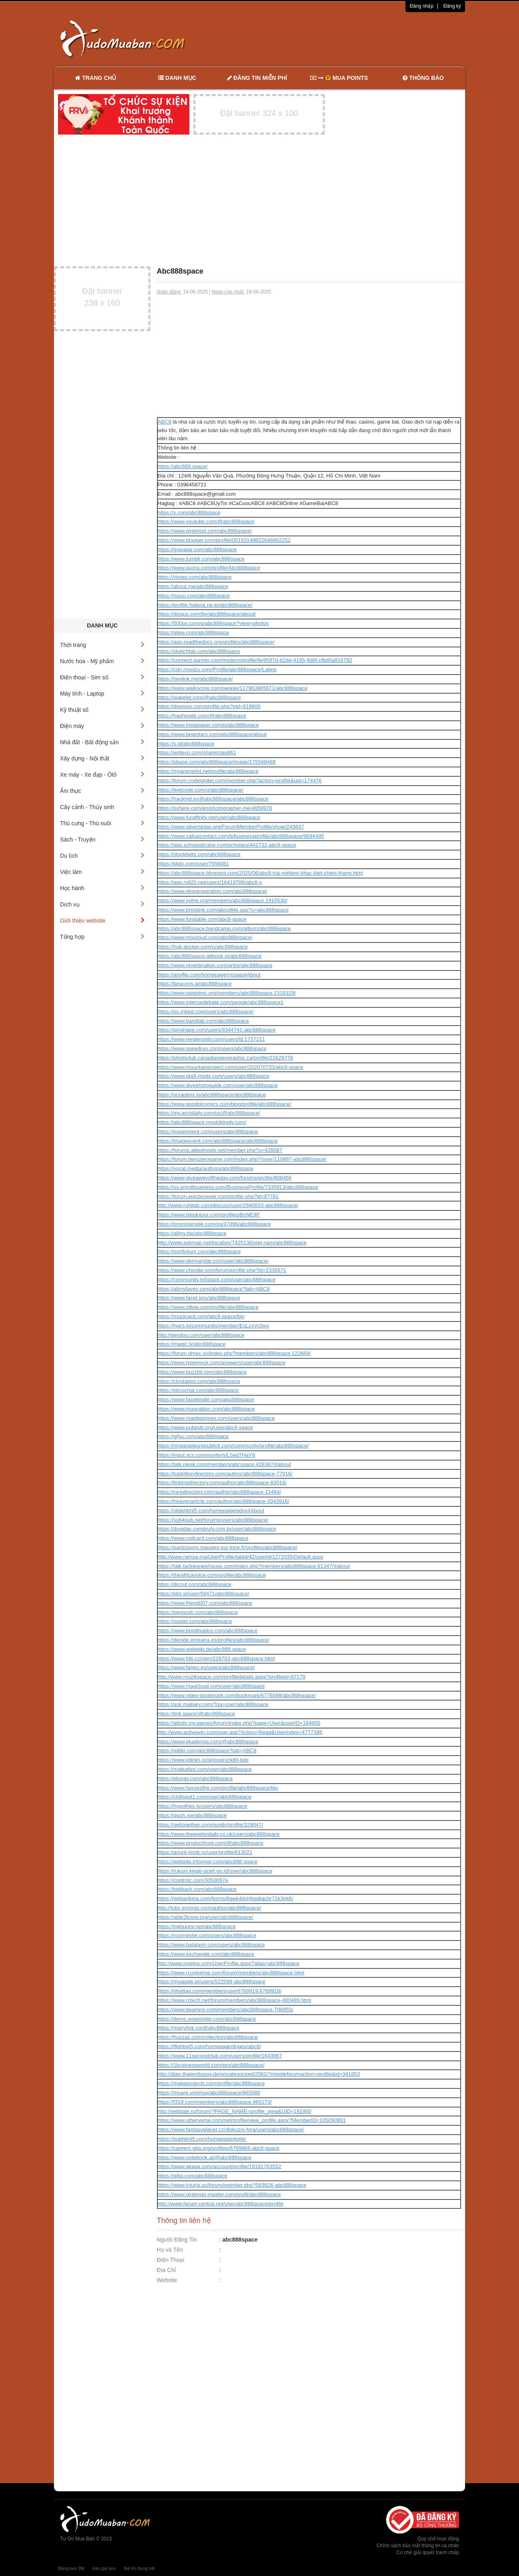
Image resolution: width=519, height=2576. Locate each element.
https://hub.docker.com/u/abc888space (203, 947)
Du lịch (102, 855)
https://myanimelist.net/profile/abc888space (208, 771)
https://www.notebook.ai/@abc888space (204, 2157)
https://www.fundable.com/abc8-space (202, 919)
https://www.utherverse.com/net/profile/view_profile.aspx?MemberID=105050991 (252, 2120)
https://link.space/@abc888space (196, 1714)
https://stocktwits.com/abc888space (199, 854)
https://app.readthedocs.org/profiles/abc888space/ (216, 642)
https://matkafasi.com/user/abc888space (205, 1769)
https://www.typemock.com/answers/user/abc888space (222, 1363)
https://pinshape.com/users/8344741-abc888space (217, 1030)
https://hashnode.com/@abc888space (202, 716)
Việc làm (102, 872)
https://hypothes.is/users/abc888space (202, 1806)
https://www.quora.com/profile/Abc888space (209, 568)
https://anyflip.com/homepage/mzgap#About (209, 975)
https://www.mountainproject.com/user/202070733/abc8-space (230, 1067)
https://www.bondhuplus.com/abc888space (207, 1630)
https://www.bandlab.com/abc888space (203, 1021)
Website (167, 2280)
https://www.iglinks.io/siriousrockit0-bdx (203, 1760)
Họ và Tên (170, 2249)
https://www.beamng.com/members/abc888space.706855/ (226, 2009)
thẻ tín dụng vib (139, 2568)
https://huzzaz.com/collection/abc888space (208, 2037)
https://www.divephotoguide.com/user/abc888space (218, 1085)
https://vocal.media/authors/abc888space (205, 1168)
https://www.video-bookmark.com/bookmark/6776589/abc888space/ (237, 1695)
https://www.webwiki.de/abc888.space (202, 1649)
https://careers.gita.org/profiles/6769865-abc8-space (219, 2148)
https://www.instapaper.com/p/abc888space (208, 725)
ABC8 (165, 422)
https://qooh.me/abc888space (192, 1815)
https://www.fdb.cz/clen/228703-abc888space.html (216, 1658)
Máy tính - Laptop (102, 693)
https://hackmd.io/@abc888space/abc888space (213, 799)
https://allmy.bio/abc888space (192, 1233)
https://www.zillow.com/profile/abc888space (208, 1307)
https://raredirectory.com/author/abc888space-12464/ (219, 1492)
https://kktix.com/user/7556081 (193, 864)
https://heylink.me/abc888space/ (195, 679)
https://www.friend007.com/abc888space (205, 1603)
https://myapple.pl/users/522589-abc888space (212, 1982)
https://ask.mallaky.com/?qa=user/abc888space (213, 1704)
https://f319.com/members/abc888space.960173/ (215, 2102)
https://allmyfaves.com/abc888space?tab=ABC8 (214, 1289)
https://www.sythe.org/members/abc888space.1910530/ (222, 900)
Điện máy (102, 726)
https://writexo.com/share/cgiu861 (197, 752)
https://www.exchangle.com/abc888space (206, 1954)
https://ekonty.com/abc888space (195, 1778)
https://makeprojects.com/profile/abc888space (211, 2083)
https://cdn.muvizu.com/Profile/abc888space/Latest (217, 669)
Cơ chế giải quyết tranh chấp (428, 2552)
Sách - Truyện (102, 839)
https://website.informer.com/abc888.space (207, 1862)
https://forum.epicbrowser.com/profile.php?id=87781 (218, 1196)
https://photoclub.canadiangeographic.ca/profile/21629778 (225, 1058)
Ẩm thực (102, 791)
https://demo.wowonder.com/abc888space (207, 2019)
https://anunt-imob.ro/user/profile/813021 (205, 1852)
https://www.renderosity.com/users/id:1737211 (211, 1039)
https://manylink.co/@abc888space (199, 2028)
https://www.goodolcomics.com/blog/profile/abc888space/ (225, 1104)
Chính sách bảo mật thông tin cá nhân (418, 2545)
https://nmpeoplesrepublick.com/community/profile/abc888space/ (233, 1446)
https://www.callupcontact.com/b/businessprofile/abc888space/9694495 (241, 836)
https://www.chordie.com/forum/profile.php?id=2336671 (222, 1270)
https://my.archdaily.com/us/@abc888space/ (209, 1113)
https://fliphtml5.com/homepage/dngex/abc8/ (209, 2046)
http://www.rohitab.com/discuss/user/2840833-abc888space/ (228, 1205)
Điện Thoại (170, 2260)
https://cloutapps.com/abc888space (199, 1381)
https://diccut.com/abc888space (195, 1584)
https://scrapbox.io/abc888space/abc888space (212, 1095)
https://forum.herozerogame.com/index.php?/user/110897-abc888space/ (242, 1159)
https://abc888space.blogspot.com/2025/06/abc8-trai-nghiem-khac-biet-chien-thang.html (260, 873)
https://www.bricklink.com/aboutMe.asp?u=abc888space (223, 910)
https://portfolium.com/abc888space (199, 1251)
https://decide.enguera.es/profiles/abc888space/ (214, 1640)
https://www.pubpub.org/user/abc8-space (205, 1427)
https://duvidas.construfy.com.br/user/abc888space (217, 1529)
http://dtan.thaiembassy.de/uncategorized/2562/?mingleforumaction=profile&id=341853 (259, 2074)
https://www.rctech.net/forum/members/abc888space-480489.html (234, 2000)
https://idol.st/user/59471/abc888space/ (203, 1594)
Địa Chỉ (166, 2270)
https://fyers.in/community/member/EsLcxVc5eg (213, 1326)
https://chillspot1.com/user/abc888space (204, 1797)
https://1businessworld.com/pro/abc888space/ (211, 2065)
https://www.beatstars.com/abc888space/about (212, 734)
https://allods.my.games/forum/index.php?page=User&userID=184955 (239, 1723)
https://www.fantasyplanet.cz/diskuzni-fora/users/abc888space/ (231, 2129)
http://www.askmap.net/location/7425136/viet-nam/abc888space (232, 1243)
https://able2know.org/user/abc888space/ (205, 1917)
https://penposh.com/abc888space (198, 1612)
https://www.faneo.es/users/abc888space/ (206, 1667)
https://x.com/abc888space (189, 513)
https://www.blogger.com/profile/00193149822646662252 (224, 540)
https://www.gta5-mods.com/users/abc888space (214, 1076)
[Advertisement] (345, 38)
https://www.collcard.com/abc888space (203, 1538)
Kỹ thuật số (102, 710)
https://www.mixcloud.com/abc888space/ (205, 937)
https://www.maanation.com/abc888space (206, 1409)
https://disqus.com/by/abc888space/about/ (207, 614)
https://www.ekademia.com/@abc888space (208, 1742)
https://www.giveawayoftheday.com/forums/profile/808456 (225, 1178)
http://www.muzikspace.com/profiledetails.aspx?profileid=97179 (232, 1677)
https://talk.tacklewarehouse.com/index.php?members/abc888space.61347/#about (254, 1566)
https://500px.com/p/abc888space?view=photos (213, 623)
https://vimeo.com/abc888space (195, 577)
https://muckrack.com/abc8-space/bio (201, 1316)
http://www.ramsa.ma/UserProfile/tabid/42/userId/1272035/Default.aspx (241, 1557)
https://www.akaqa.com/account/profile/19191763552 (219, 2166)
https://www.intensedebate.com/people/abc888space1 (221, 1002)
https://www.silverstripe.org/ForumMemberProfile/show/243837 (231, 827)
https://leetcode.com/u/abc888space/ (201, 790)
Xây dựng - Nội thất (102, 758)
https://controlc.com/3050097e (193, 1880)
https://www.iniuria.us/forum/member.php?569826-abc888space (232, 2185)
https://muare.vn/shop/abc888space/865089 (209, 2093)
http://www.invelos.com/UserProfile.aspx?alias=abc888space (229, 1963)
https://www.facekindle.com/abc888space (206, 1399)
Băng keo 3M (71, 2568)
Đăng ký (452, 6)
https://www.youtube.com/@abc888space (206, 521)
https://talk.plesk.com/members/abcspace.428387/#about (224, 1464)
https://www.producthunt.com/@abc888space (211, 1843)
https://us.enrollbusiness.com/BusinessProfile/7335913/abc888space (238, 1187)
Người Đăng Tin (177, 2239)
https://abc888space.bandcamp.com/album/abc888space (224, 928)
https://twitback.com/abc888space (197, 1889)
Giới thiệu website (102, 920)
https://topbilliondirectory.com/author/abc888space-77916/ (225, 1474)
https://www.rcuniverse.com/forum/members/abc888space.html (231, 1973)
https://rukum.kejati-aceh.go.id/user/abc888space (215, 1871)
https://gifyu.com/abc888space (193, 1436)
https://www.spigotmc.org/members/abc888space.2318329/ (227, 993)
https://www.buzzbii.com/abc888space (202, 1372)
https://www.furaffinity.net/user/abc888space (209, 817)
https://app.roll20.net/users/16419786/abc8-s (210, 882)
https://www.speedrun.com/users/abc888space (212, 1048)
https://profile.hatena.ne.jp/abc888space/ (205, 605)
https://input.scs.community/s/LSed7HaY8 (206, 1455)
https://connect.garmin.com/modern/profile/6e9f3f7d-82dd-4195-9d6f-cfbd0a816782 (255, 660)
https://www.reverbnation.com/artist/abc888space (215, 965)
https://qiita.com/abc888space (192, 2176)
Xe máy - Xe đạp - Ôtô (102, 774)
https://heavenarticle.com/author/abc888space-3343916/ (224, 1501)
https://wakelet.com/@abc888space (199, 697)
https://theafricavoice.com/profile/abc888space (212, 1575)
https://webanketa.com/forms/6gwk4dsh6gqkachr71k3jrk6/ (226, 1898)
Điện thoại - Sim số (102, 677)
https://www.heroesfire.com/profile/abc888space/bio (218, 1788)
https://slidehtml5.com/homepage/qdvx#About (211, 1510)
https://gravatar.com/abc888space (197, 549)
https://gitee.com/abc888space (193, 633)
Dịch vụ (102, 904)
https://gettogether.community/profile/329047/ (210, 1825)
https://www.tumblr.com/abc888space (201, 559)
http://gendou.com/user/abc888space (201, 1335)
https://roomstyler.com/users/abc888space (207, 1935)
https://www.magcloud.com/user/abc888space (211, 1686)
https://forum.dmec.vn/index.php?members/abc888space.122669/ (234, 1353)
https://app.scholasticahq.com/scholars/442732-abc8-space (227, 845)
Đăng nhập (421, 6)
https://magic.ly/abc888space (192, 1344)
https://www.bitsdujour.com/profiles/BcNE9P (209, 1215)
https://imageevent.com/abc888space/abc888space (218, 1141)
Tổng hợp (102, 937)
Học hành (102, 888)
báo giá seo (104, 2568)
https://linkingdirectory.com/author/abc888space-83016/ (222, 1483)
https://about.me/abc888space (193, 586)
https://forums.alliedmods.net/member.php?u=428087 (220, 1150)
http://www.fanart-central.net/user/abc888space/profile (221, 2204)
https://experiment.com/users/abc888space (208, 1131)
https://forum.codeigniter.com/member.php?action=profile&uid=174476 (240, 780)
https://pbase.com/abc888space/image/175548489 (217, 762)
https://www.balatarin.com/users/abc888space (211, 1945)
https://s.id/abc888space (186, 744)
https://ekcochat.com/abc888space (198, 1390)
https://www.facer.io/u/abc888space (199, 1298)
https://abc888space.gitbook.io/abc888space (210, 956)
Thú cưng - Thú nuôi (102, 823)
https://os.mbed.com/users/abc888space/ (206, 1012)
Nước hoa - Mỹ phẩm (102, 661)
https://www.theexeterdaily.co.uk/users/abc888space (219, 1834)
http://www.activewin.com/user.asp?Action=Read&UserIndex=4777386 (240, 1732)
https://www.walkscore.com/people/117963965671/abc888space (233, 688)
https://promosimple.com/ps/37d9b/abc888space (214, 1224)
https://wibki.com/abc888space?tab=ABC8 (207, 1750)
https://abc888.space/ (183, 466)
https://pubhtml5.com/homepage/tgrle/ (202, 2139)
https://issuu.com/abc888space (194, 596)
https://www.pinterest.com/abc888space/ (205, 531)
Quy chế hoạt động (438, 2539)
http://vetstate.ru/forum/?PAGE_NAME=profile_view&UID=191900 (234, 2111)
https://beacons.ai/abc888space (195, 984)
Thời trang (102, 645)
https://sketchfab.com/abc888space (199, 651)
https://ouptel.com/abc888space (195, 1621)
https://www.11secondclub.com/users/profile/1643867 (220, 2056)
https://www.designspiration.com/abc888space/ (212, 891)
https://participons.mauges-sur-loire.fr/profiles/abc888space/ (228, 1547)
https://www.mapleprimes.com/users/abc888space (216, 1418)
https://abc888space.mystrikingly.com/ (202, 1122)
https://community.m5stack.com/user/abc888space (217, 1279)
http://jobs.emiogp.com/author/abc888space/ (210, 1908)
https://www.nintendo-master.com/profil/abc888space (219, 2194)
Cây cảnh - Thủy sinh (102, 807)
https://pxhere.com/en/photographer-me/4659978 (215, 808)
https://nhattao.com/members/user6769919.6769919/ (220, 1991)
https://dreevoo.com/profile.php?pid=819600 (209, 706)
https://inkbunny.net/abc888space (197, 1926)
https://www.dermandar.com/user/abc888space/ (213, 1261)
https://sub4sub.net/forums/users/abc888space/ (213, 1520)
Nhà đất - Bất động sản (102, 742)
